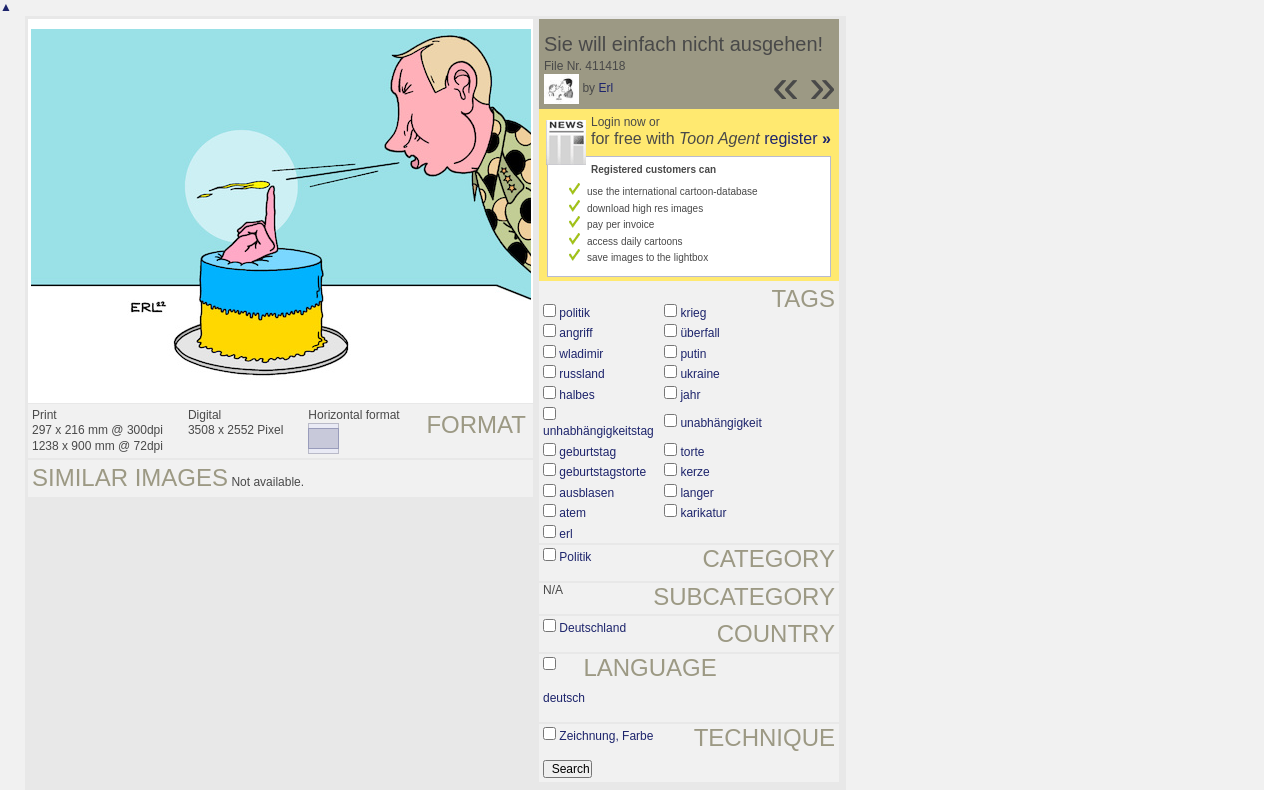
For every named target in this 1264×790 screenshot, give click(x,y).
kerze (694, 472)
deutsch (564, 698)
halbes (576, 395)
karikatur (703, 513)
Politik (575, 557)
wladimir (581, 354)
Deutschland (592, 628)
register (797, 138)
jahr (690, 395)
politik (574, 313)
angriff (575, 333)
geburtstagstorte (602, 472)
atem (572, 513)
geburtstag (587, 452)
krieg (693, 313)
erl (565, 534)
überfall (699, 333)
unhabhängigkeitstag (598, 431)
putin (693, 354)
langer (696, 493)
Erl (605, 88)
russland (581, 374)
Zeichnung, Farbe (606, 736)
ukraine (699, 374)
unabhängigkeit (720, 423)
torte (692, 452)
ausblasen (586, 493)
